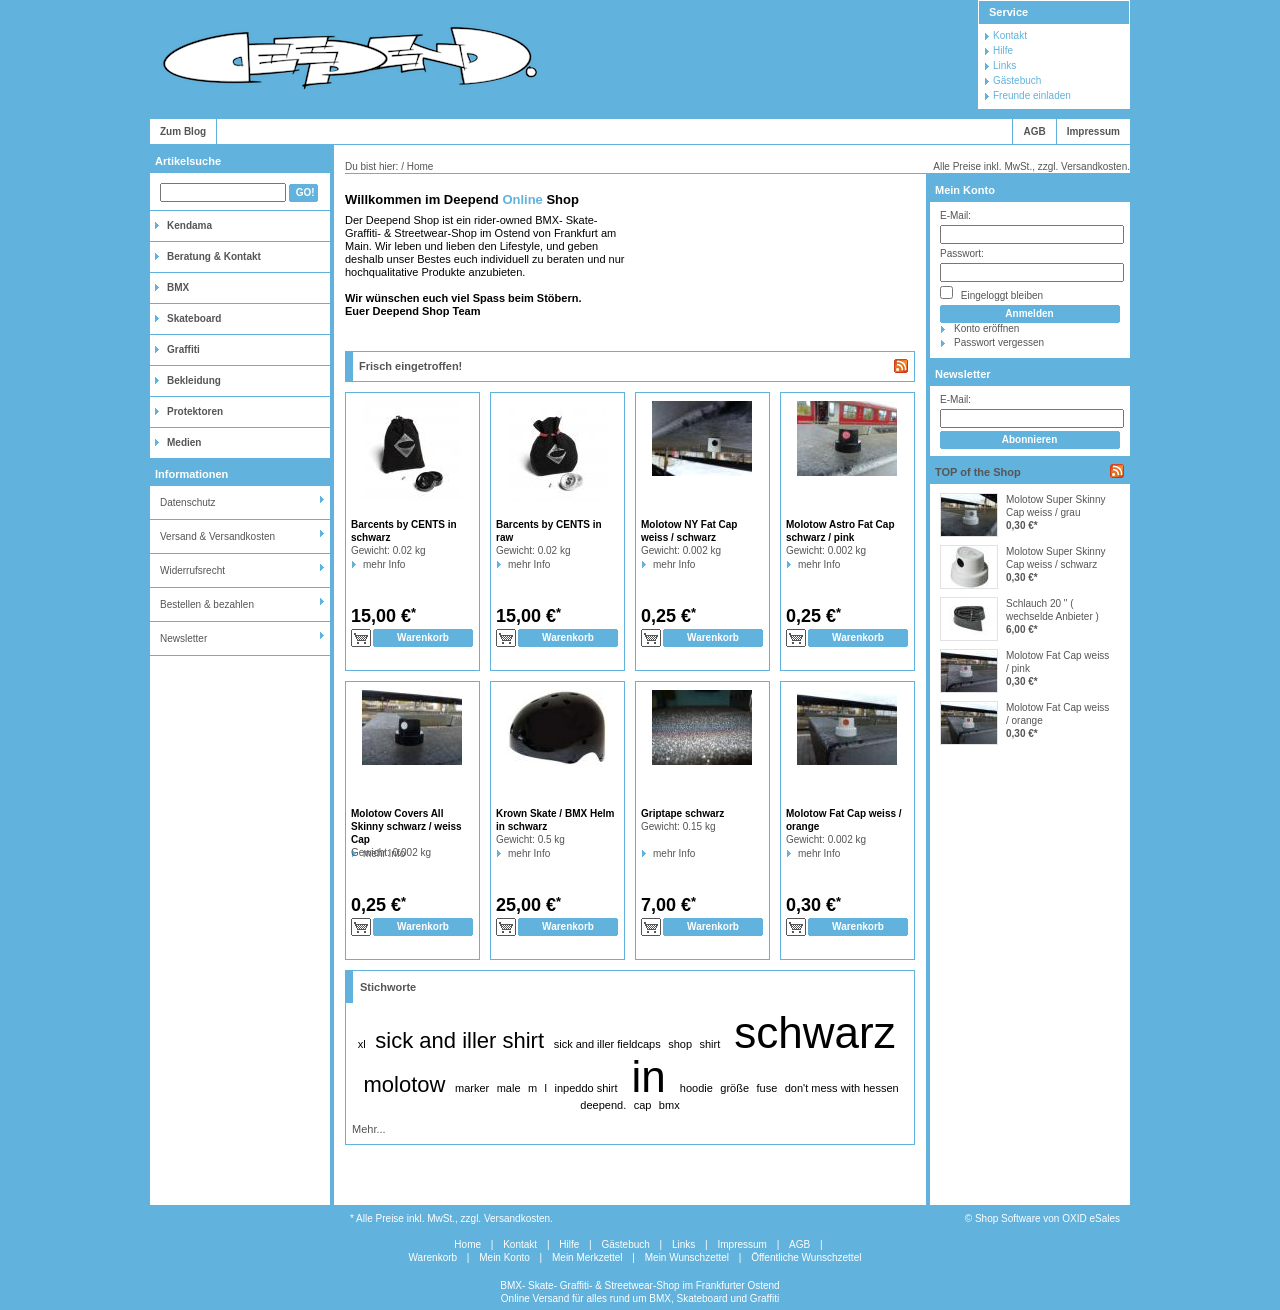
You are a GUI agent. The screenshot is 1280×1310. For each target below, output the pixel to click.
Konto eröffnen (986, 328)
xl (362, 1044)
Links (1004, 65)
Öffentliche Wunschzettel (806, 1257)
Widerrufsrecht (192, 570)
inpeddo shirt (585, 1088)
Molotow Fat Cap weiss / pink (1057, 662)
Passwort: (962, 253)
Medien (184, 442)
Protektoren (195, 411)
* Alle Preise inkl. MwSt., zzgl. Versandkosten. (451, 1218)
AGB (1034, 131)
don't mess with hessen (842, 1088)
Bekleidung (194, 380)
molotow (404, 1084)
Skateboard (194, 318)
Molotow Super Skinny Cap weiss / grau (1056, 506)
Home (467, 1244)
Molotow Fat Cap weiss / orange (1057, 714)
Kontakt (1010, 35)
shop (680, 1044)
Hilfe (1003, 50)
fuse (767, 1088)
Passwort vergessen (999, 342)
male (509, 1088)
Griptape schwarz (682, 813)
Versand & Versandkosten (217, 536)
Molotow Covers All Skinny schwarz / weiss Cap (406, 826)
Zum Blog (183, 131)
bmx (669, 1105)
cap (643, 1105)
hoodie (696, 1088)
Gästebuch (1017, 80)
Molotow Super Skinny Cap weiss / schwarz (1056, 558)
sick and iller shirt (459, 1040)
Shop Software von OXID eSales (1047, 1218)
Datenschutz (188, 502)
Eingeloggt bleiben (991, 293)
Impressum (1093, 131)
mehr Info (363, 564)
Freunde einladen (1032, 95)
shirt (709, 1044)
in (649, 1076)
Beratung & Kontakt (214, 256)
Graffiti (183, 349)
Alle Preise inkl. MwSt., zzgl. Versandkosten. (1031, 166)
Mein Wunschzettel (687, 1257)
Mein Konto (965, 190)
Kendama (189, 225)
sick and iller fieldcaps (607, 1044)
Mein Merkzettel (587, 1257)
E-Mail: (955, 215)
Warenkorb (433, 1257)
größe (734, 1088)
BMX (178, 287)
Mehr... (369, 1129)
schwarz (814, 1032)
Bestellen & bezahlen (207, 604)
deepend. (603, 1105)
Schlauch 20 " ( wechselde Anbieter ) (1052, 610)
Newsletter (183, 638)
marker (472, 1088)
